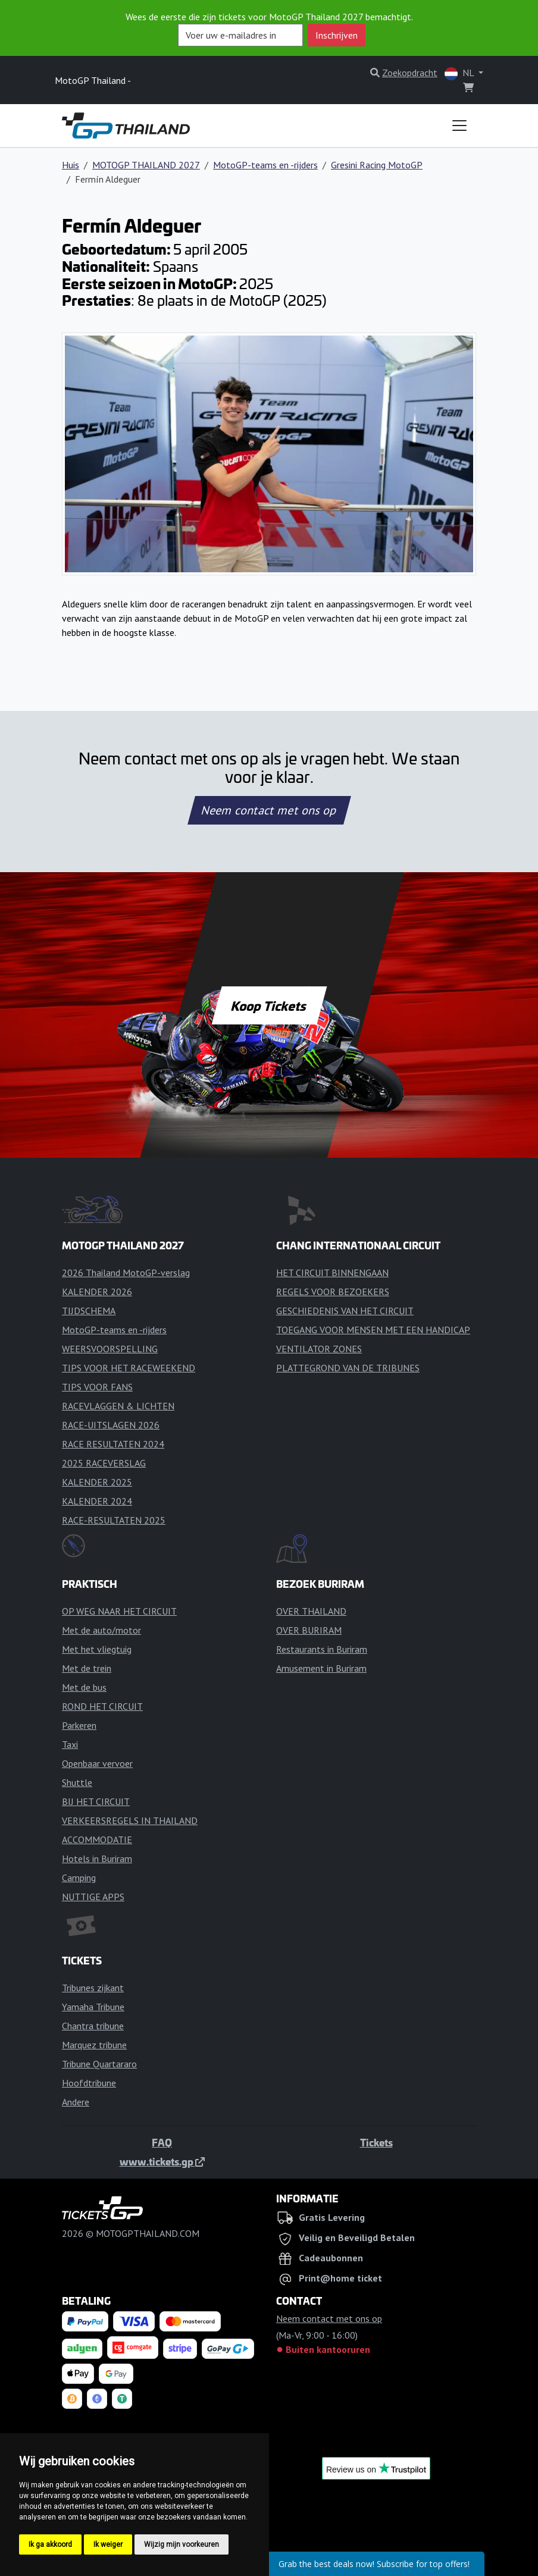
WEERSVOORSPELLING (110, 1349)
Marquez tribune (94, 2045)
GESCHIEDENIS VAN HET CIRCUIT (345, 1311)
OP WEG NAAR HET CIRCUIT (119, 1611)
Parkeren (79, 1725)
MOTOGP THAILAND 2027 (146, 165)
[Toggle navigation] (459, 125)
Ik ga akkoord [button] (50, 2544)
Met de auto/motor (101, 1630)
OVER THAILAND (311, 1611)
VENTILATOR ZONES (319, 1349)
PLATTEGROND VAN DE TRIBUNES (348, 1368)
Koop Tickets (269, 1005)
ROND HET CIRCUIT (102, 1706)
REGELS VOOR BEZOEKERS (332, 1292)
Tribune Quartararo (99, 2064)
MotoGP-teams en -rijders (265, 165)
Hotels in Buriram (97, 1858)
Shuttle (77, 1782)
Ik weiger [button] (108, 2544)
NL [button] (460, 73)
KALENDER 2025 (97, 1482)
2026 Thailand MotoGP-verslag (126, 1272)
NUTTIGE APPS (93, 1897)
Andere (75, 2102)
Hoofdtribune (89, 2083)
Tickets (376, 2142)
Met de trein (86, 1668)
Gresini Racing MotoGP (377, 165)
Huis (70, 165)
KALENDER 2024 (97, 1501)
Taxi (70, 1744)
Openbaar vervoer (97, 1763)
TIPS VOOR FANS (97, 1387)
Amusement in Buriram (321, 1668)
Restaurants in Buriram (321, 1649)
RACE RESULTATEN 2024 (113, 1444)
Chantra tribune (93, 2026)
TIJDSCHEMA (88, 1311)
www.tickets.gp (162, 2161)
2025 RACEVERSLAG (104, 1463)
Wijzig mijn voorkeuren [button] (181, 2544)
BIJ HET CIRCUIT (96, 1801)
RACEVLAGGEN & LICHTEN (118, 1406)
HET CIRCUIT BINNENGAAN (332, 1272)
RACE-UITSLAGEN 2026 (110, 1425)
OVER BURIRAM (309, 1630)
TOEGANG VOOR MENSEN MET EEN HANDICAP (373, 1330)
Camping (79, 1878)
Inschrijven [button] (336, 35)
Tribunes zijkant (93, 1988)
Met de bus (84, 1687)
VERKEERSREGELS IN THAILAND (130, 1820)
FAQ (162, 2142)
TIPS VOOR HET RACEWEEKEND (128, 1368)
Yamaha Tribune (93, 2007)
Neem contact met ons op (269, 810)
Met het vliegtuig (97, 1649)
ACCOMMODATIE (97, 1839)
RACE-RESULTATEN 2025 (113, 1520)
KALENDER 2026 (97, 1292)
